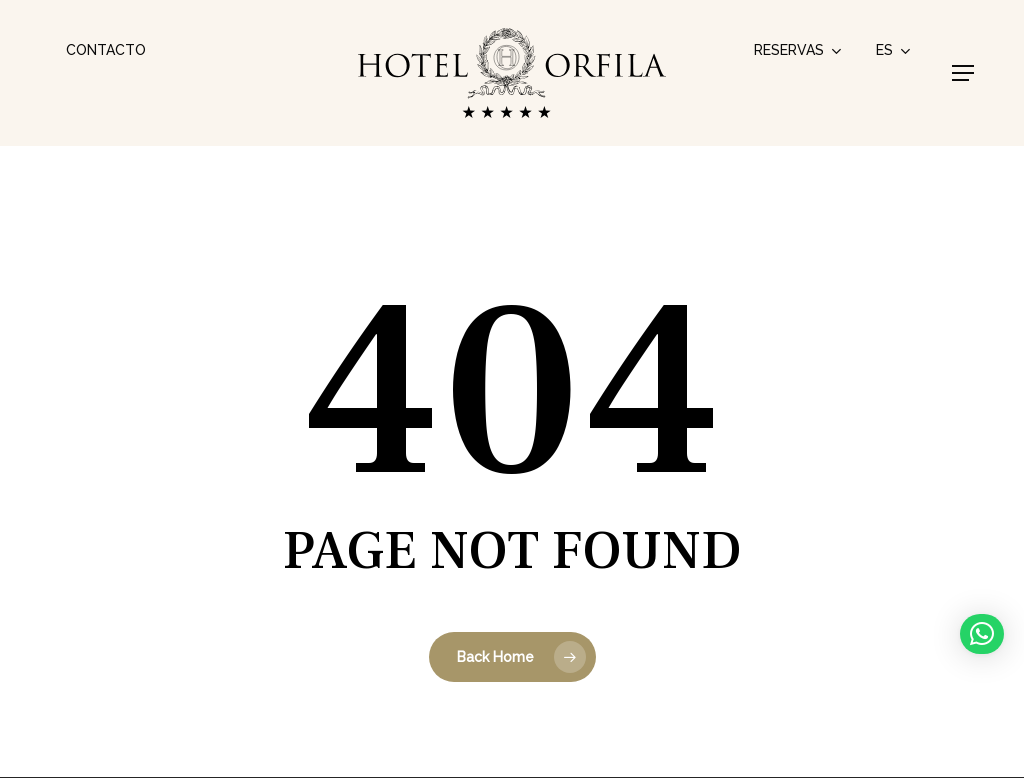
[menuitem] (894, 50)
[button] (963, 73)
